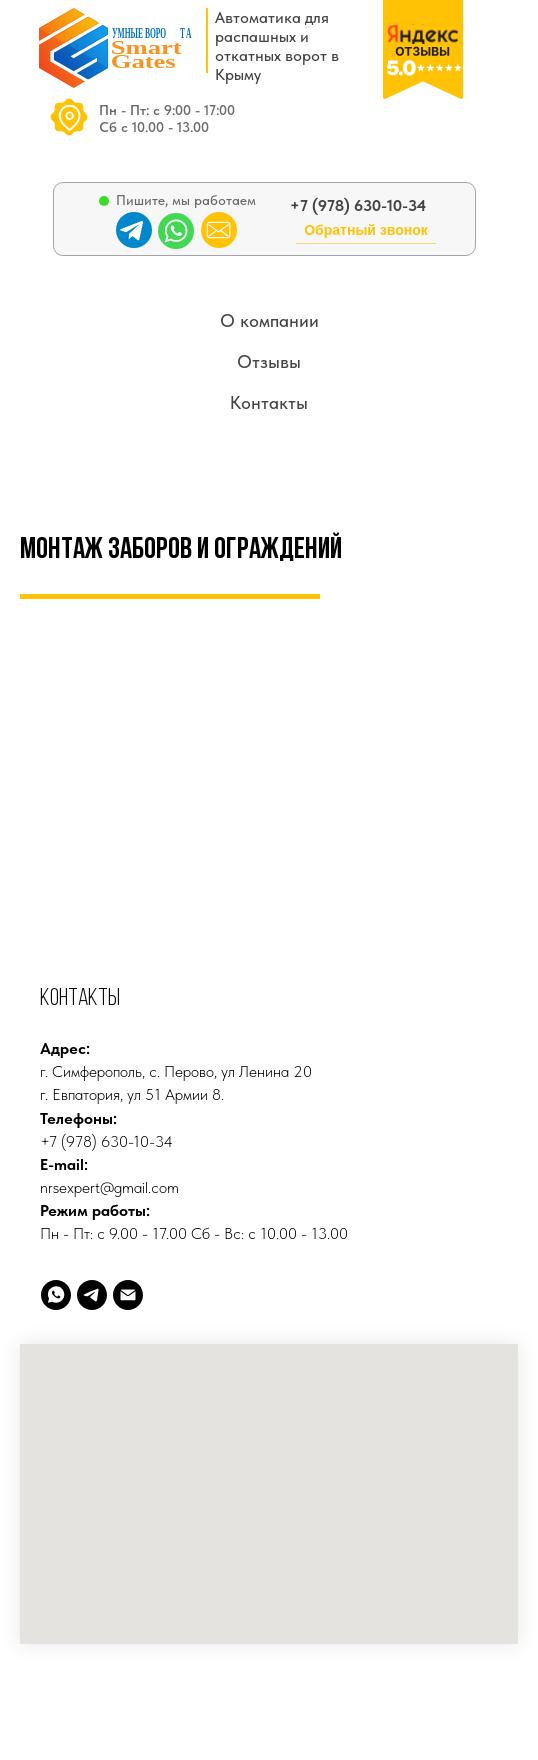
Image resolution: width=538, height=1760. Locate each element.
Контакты (269, 402)
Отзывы (269, 361)
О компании (269, 320)
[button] (366, 238)
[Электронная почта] (128, 1295)
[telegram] (92, 1295)
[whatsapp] (56, 1295)
